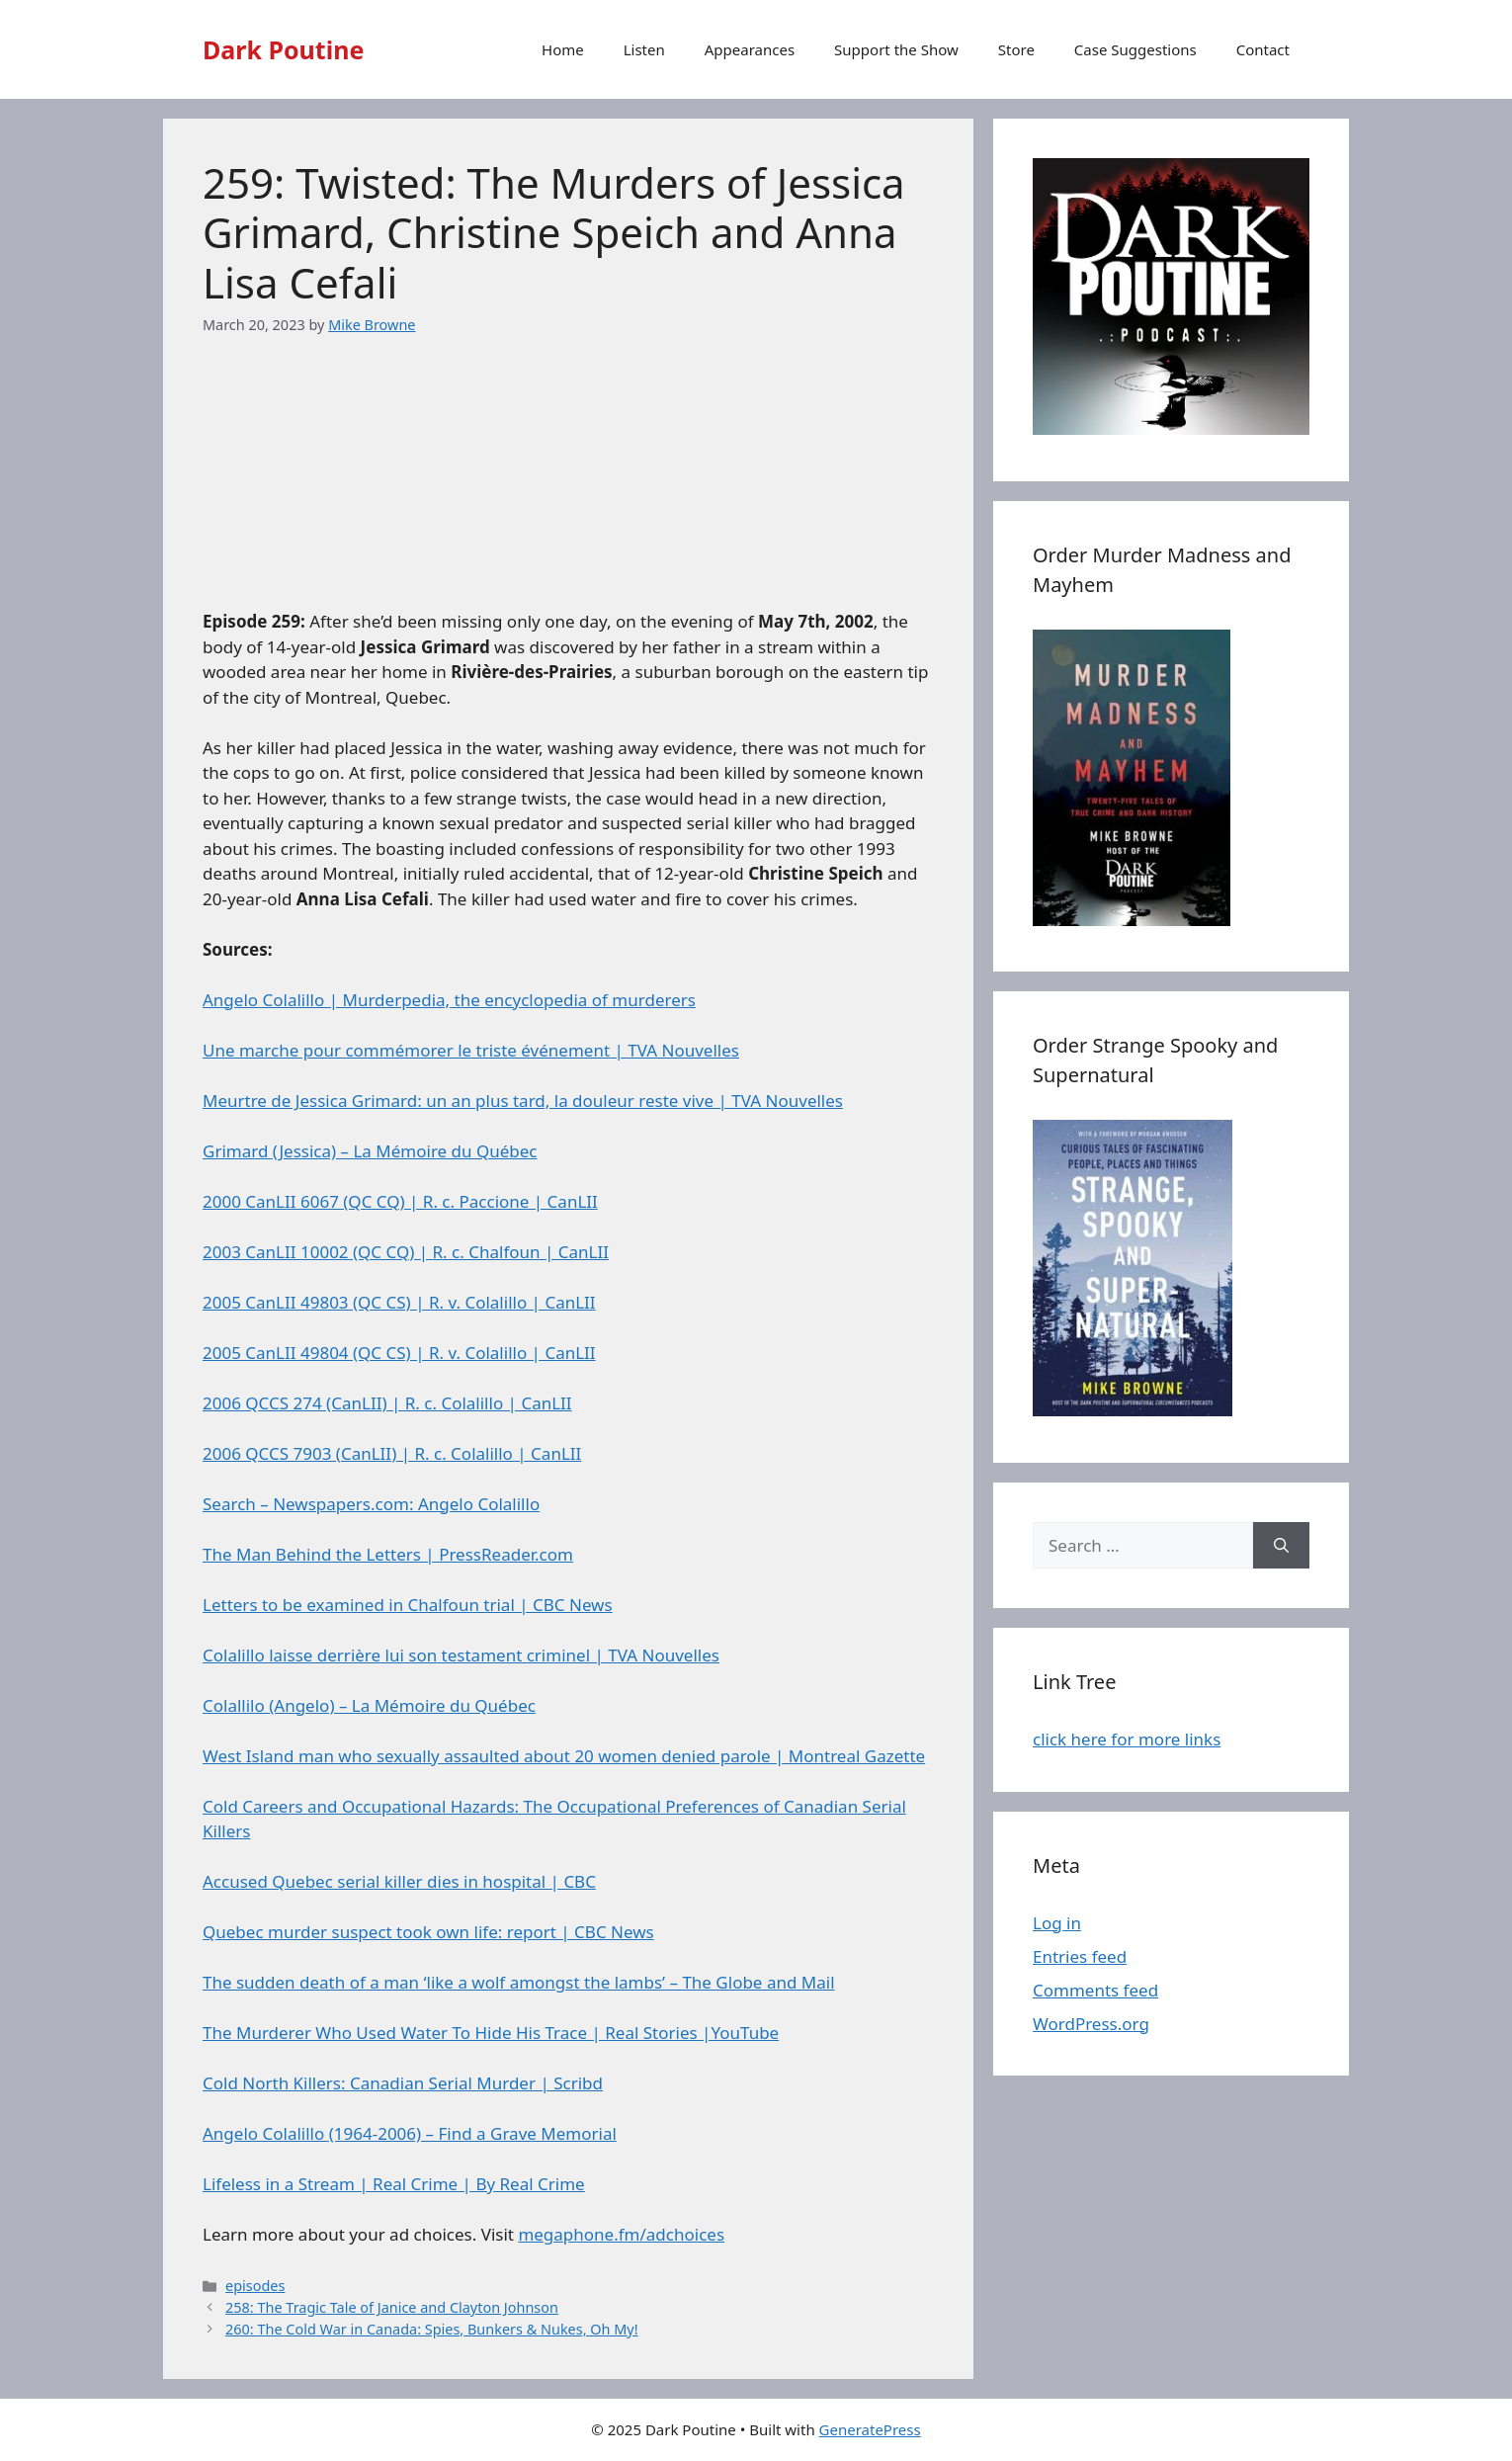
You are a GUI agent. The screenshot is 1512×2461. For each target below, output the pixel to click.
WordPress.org (1091, 2023)
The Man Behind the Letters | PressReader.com (388, 1554)
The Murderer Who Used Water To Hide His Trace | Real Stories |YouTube (491, 2032)
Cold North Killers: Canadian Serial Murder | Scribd (403, 2083)
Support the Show (896, 49)
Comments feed (1095, 1990)
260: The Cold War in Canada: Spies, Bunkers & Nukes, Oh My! (431, 2329)
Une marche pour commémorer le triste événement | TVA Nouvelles (471, 1050)
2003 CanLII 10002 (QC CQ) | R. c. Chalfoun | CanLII (406, 1251)
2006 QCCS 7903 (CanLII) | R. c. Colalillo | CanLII (392, 1453)
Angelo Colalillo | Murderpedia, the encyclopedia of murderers (449, 999)
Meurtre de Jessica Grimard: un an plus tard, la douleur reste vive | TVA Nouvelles (523, 1100)
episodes (255, 2285)
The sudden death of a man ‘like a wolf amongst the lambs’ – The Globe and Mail (519, 1982)
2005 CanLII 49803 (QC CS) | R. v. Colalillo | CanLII (399, 1302)
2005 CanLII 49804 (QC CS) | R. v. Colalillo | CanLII (399, 1352)
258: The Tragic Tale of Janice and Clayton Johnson (391, 2307)
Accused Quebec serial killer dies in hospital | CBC (399, 1881)
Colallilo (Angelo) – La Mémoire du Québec (369, 1705)
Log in (1057, 1922)
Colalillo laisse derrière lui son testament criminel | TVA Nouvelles (461, 1655)
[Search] (1281, 1546)
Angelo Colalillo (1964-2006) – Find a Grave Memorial (410, 2133)
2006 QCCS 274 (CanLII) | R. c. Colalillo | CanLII (387, 1403)
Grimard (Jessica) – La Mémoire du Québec (370, 1151)
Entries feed (1080, 1956)
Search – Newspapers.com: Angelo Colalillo (371, 1503)
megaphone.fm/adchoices (621, 2234)
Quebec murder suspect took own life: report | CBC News (428, 1931)
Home (563, 49)
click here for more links (1126, 1739)
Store (1016, 49)
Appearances (750, 49)
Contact (1263, 49)
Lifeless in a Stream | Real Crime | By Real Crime (394, 2183)
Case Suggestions (1135, 49)
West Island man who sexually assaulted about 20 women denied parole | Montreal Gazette (564, 1755)
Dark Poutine (283, 49)
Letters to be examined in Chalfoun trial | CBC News (408, 1604)
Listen (644, 49)
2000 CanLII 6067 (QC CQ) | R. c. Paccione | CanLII (400, 1201)
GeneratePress (870, 2429)
